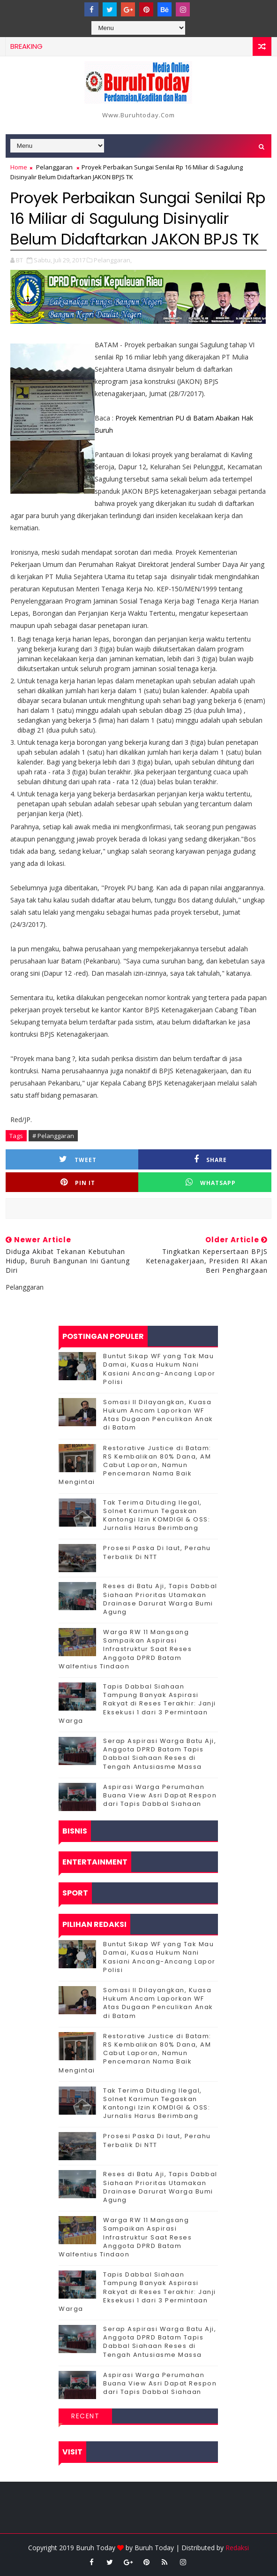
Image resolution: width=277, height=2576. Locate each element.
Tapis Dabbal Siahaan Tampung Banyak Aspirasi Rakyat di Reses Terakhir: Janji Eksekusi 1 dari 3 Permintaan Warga (137, 1703)
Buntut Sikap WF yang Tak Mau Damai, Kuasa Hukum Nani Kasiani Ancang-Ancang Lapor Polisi (159, 1369)
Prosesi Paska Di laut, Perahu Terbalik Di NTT (157, 1552)
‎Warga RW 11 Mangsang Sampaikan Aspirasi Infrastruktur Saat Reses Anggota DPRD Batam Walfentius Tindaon (125, 1649)
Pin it (77, 1182)
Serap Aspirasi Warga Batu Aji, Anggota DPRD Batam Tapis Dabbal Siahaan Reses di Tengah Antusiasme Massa (159, 1753)
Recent (85, 2416)
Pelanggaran (54, 167)
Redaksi (237, 2547)
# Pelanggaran (53, 1135)
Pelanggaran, (113, 260)
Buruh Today (154, 2547)
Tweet (78, 1159)
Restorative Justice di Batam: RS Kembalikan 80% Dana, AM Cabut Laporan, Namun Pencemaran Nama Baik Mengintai (135, 1465)
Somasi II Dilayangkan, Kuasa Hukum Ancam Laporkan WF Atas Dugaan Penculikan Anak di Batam (158, 1415)
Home (18, 167)
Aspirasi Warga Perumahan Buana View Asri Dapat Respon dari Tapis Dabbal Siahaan (160, 1795)
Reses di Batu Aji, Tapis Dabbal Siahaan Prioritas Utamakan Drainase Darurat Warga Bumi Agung (160, 1599)
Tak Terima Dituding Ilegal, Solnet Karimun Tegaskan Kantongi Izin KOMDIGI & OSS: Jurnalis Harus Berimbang (156, 1515)
